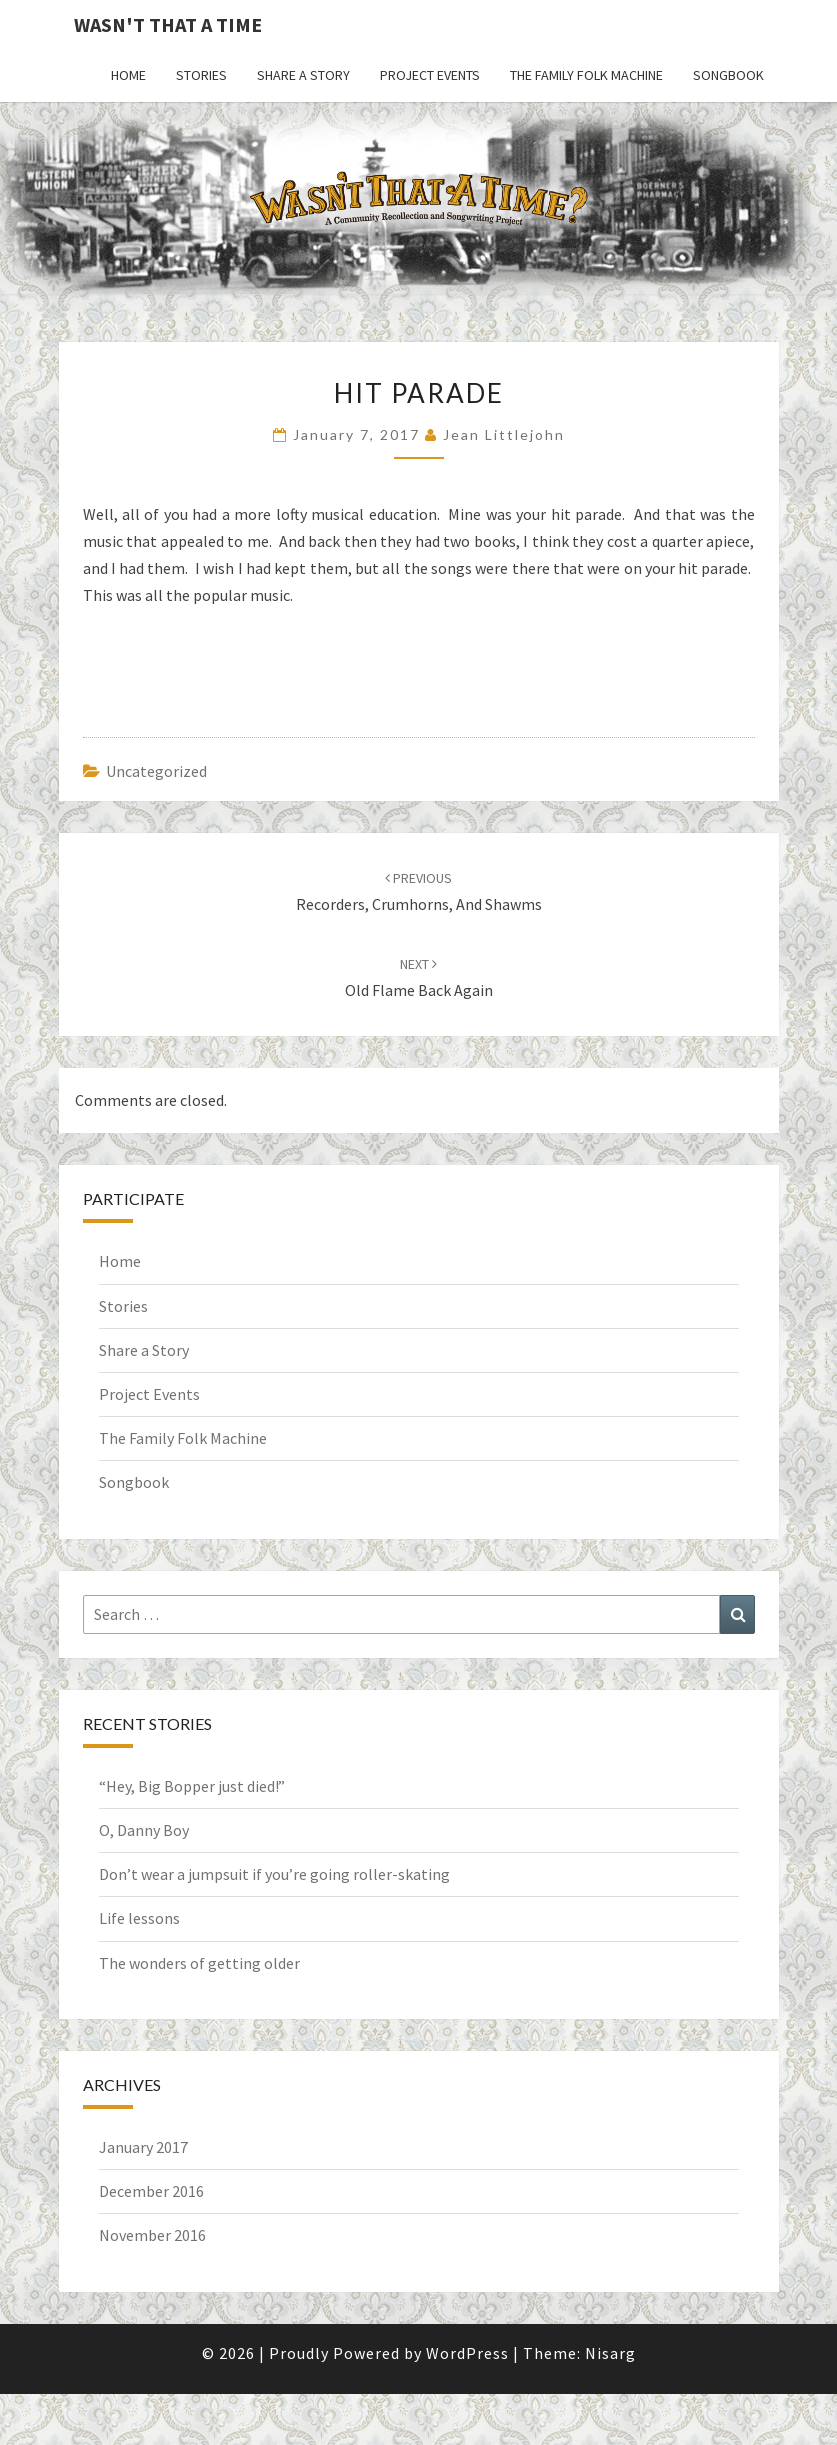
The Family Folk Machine (586, 75)
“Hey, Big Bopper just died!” (192, 1786)
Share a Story (303, 75)
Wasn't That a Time (168, 24)
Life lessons (139, 1918)
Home (128, 75)
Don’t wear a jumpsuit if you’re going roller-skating (274, 1874)
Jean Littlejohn (504, 434)
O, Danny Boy (144, 1830)
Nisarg (610, 2353)
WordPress (467, 2353)
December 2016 (151, 2191)
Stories (201, 75)
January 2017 (143, 2147)
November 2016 (152, 2235)
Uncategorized (156, 771)
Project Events (430, 75)
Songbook (728, 75)
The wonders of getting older (199, 1963)
